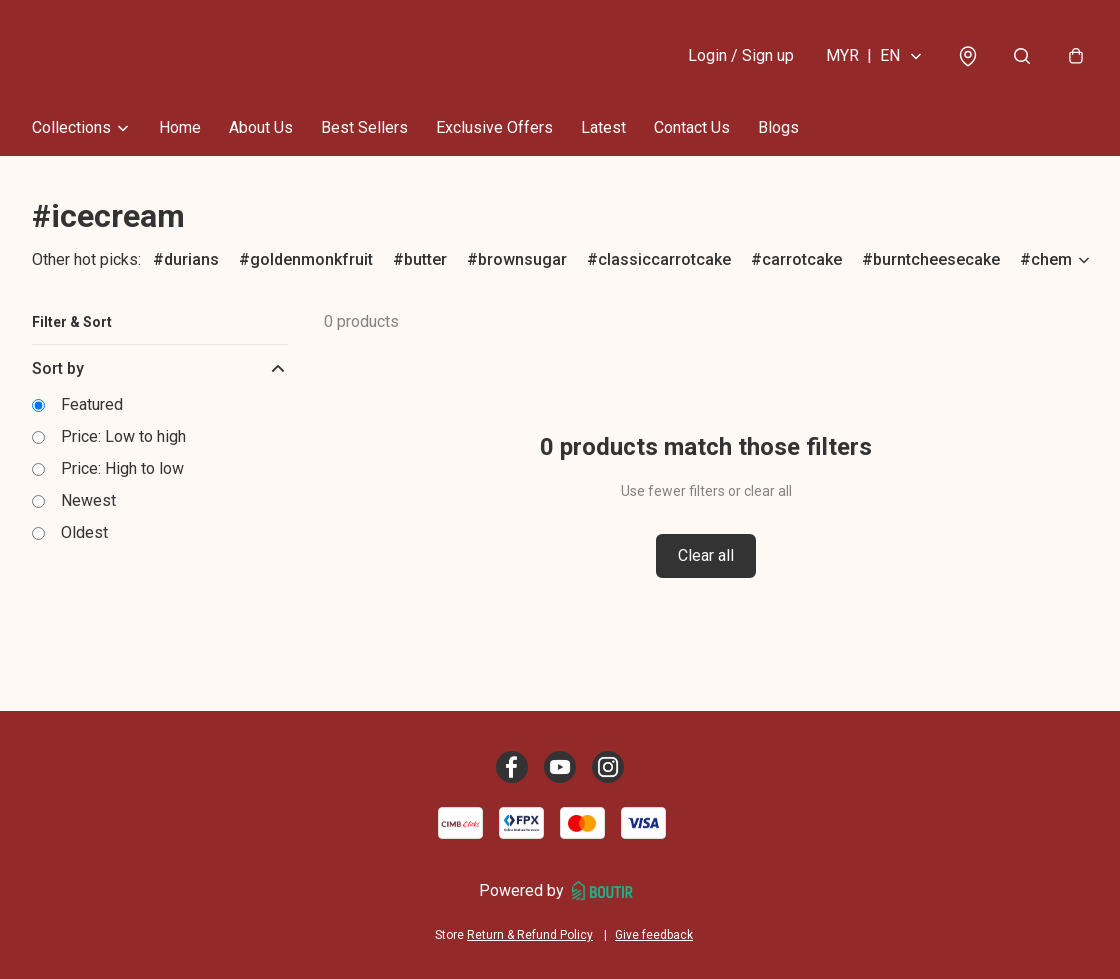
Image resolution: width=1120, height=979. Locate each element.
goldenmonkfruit (311, 259)
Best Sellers (364, 127)
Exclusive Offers (494, 127)
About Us (261, 127)
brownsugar (522, 259)
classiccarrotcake (664, 259)
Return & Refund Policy (530, 935)
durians (191, 259)
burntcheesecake (936, 259)
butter (425, 259)
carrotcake (802, 259)
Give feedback (654, 935)
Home (180, 127)
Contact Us (692, 127)
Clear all (706, 555)
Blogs (778, 127)
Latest (603, 127)
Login (741, 55)
